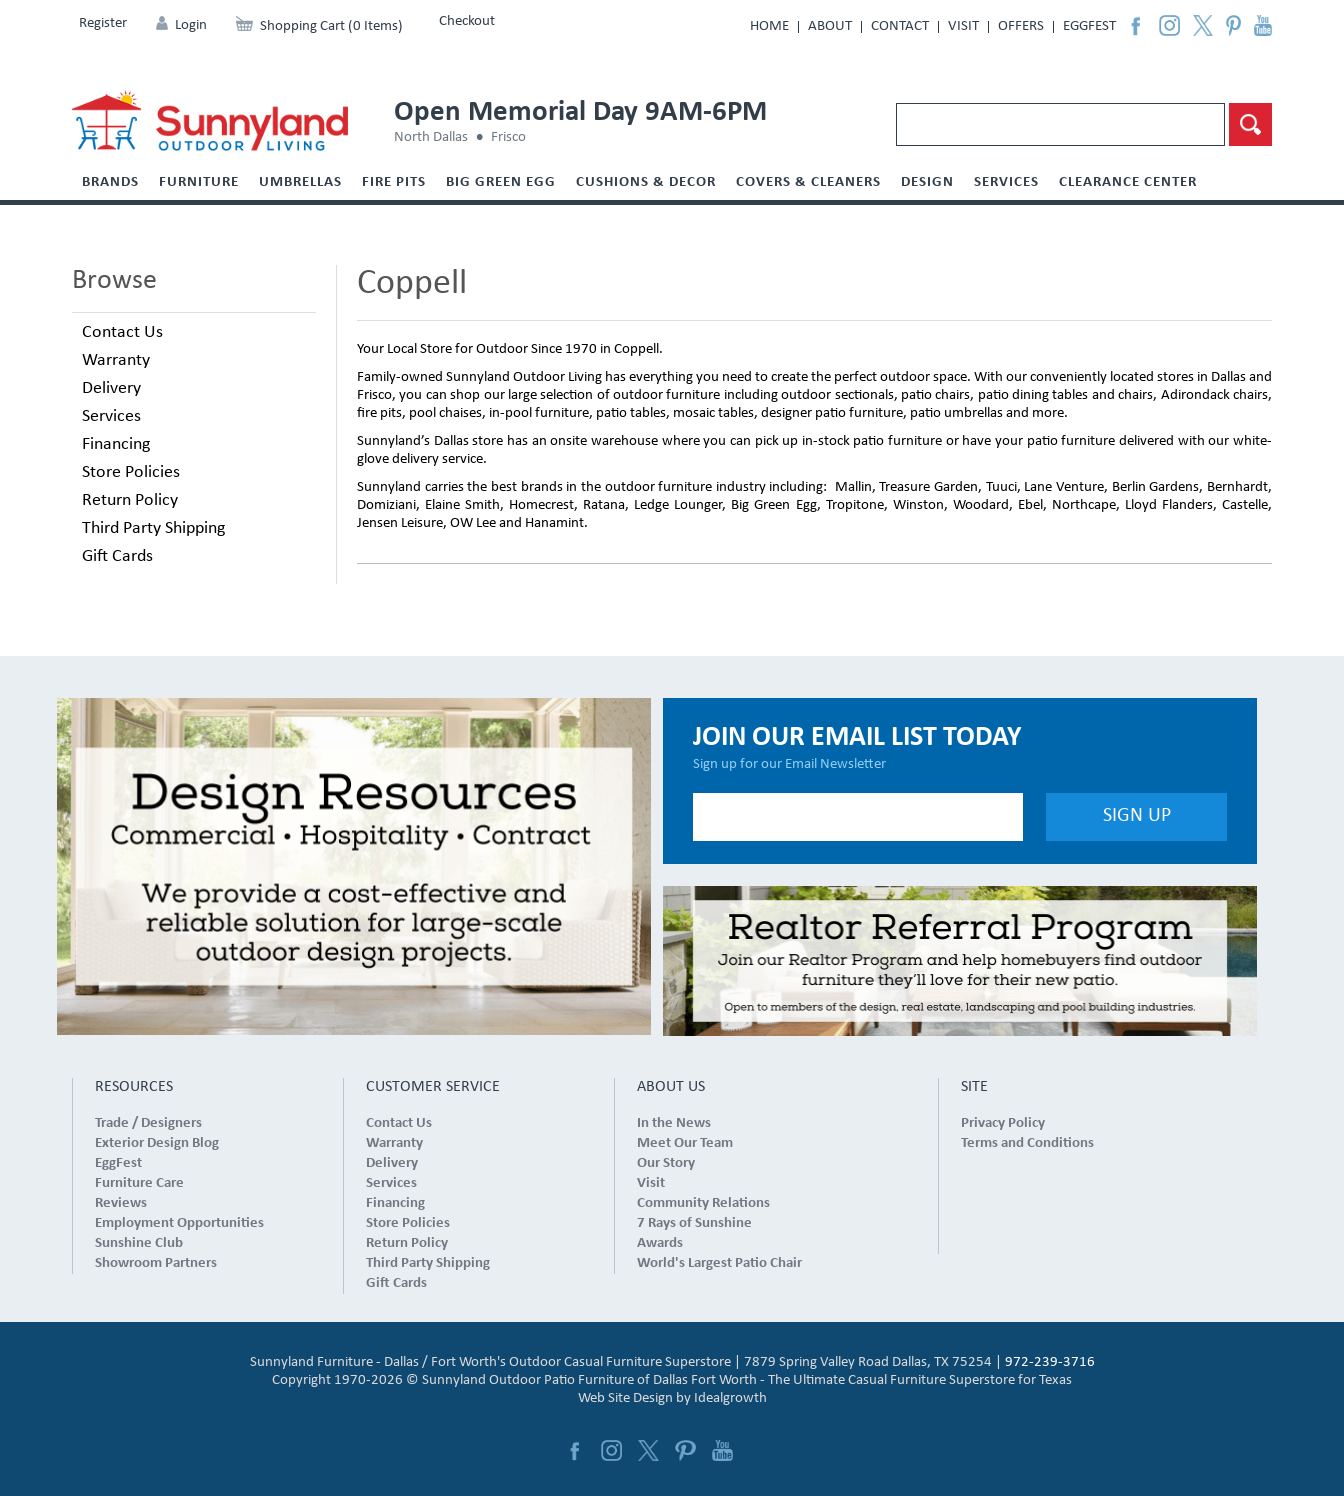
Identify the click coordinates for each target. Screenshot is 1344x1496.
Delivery (111, 388)
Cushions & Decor (646, 182)
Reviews (121, 1203)
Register (103, 23)
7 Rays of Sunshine (694, 1223)
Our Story (666, 1163)
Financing (116, 444)
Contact (900, 26)
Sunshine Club (139, 1243)
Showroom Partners (156, 1263)
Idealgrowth (730, 1398)
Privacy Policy (1003, 1123)
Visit (963, 26)
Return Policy (130, 500)
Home (769, 26)
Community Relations (703, 1203)
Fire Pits (394, 182)
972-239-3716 (1050, 1362)
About (830, 26)
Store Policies (131, 472)
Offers (1021, 26)
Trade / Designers (148, 1123)
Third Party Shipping (153, 528)
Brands (110, 182)
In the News (674, 1123)
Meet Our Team (685, 1143)
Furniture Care (139, 1183)
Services (1006, 182)
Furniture (199, 182)
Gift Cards (117, 556)
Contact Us (122, 332)
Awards (660, 1243)
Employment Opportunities (179, 1223)
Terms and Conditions (1027, 1143)
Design (927, 182)
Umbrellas (300, 182)
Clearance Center (1128, 182)
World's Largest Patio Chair (719, 1263)
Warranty (116, 360)
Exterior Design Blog (157, 1143)
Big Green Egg (501, 182)
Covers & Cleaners (808, 182)
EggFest (1089, 26)
